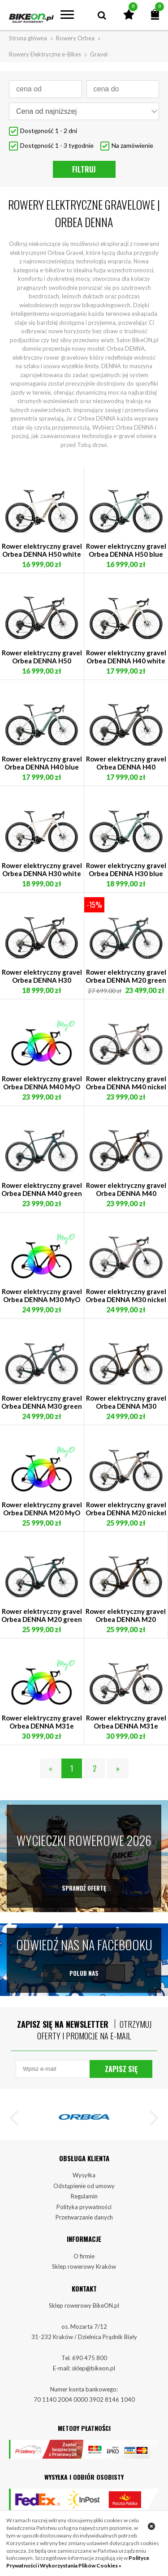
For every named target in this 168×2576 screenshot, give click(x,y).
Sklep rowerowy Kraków (84, 2278)
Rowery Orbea (75, 38)
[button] (18, 2132)
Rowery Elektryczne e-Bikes (45, 54)
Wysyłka (84, 2187)
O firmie (84, 2267)
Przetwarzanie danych (84, 2228)
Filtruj (84, 169)
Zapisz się (121, 2081)
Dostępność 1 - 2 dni (48, 130)
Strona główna (28, 38)
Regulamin (84, 2208)
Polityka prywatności (84, 2218)
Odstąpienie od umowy (84, 2197)
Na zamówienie (132, 145)
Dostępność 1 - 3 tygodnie (57, 145)
